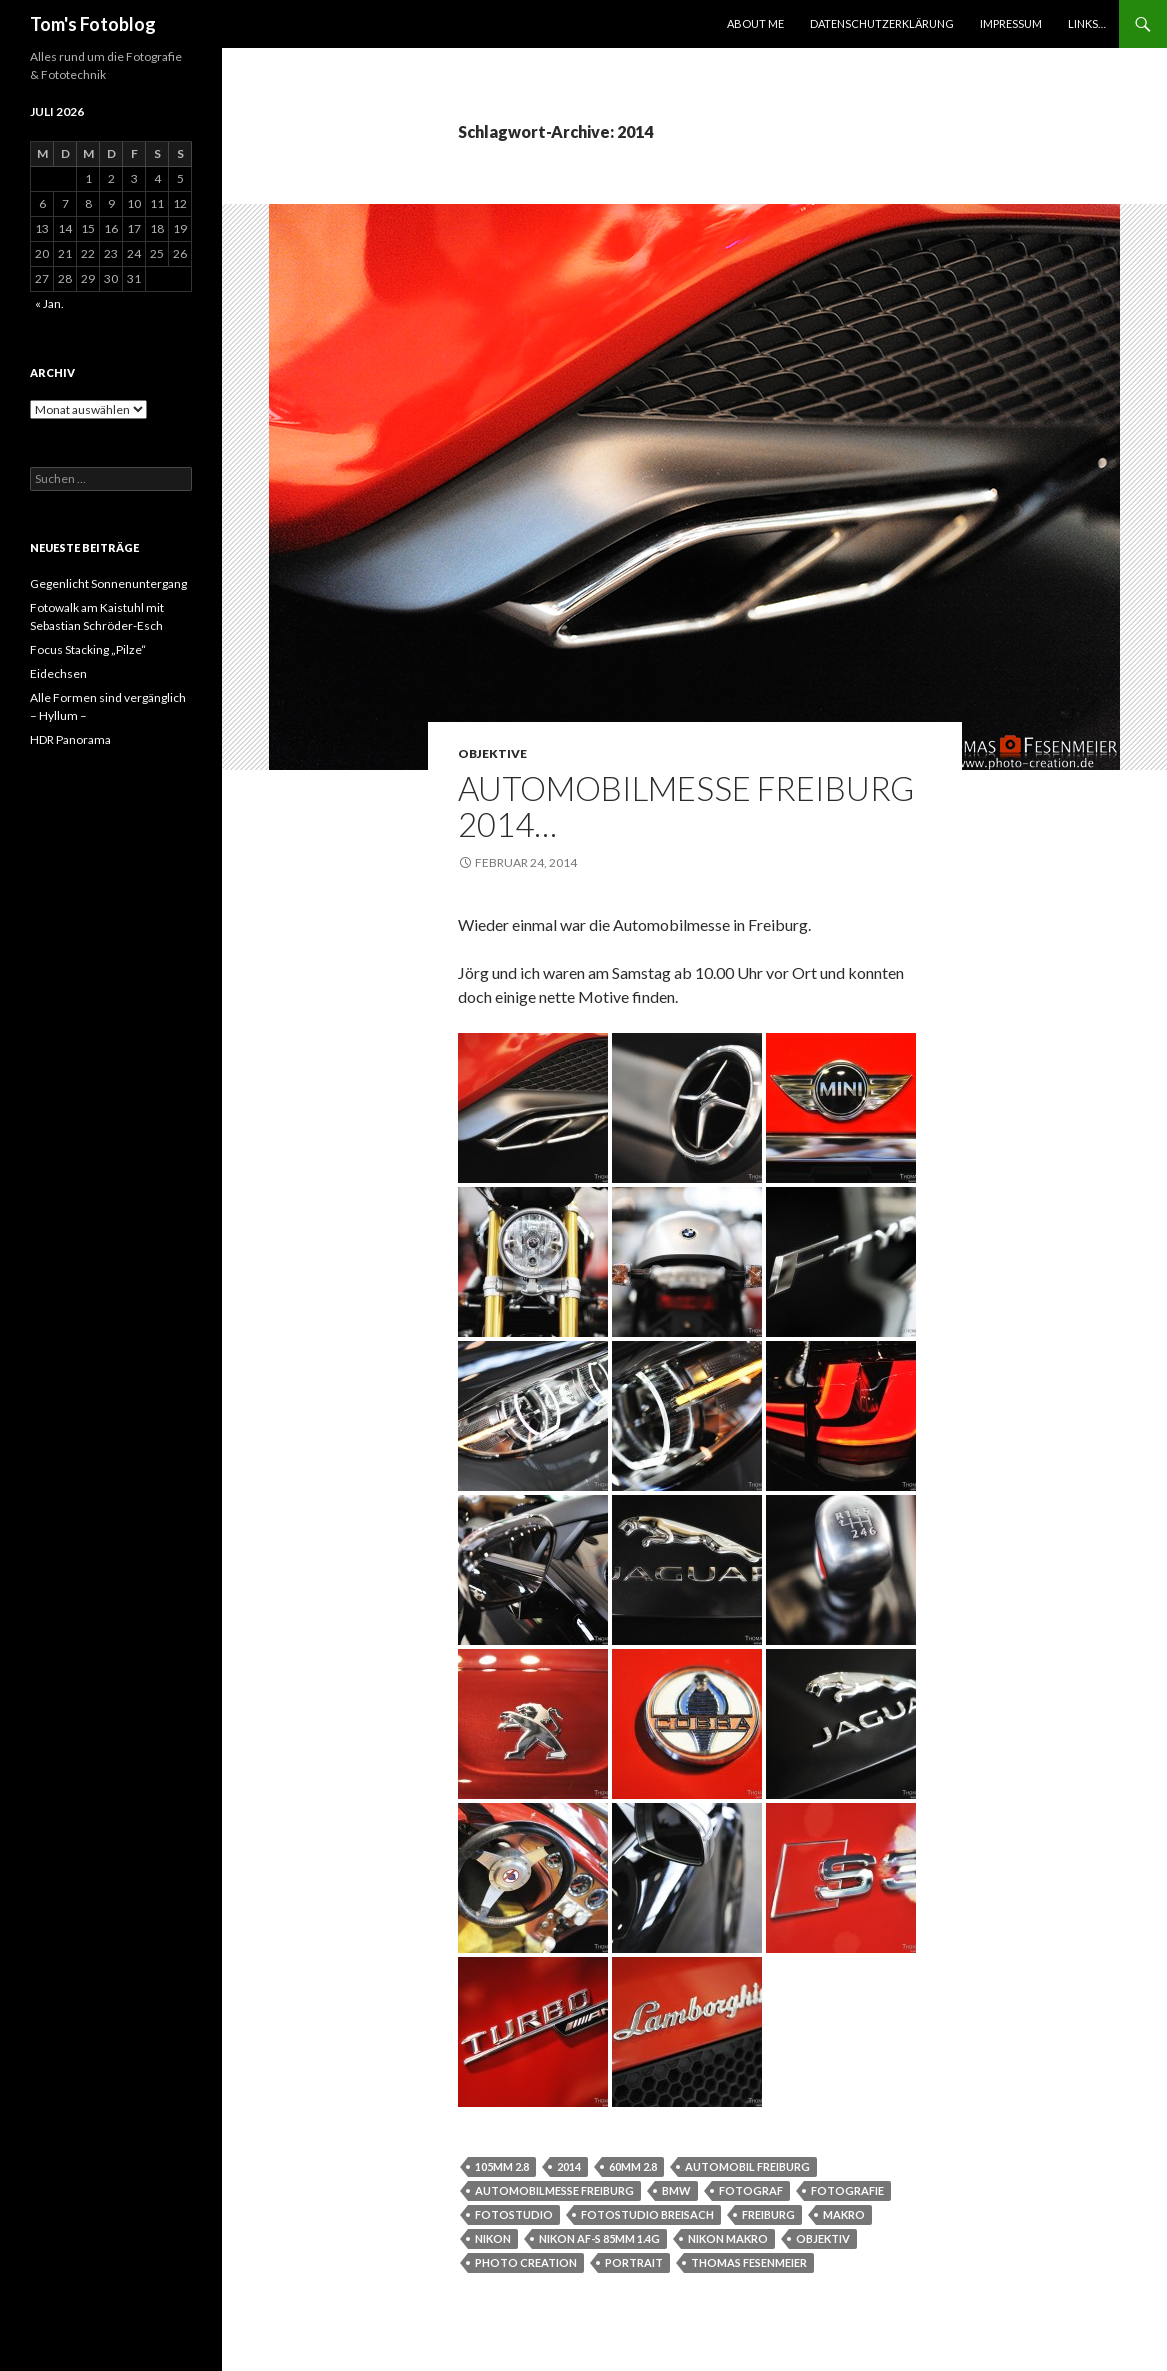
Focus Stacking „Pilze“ (88, 649)
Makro (844, 2214)
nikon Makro (728, 2238)
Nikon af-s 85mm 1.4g (599, 2238)
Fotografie (847, 2190)
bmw (676, 2190)
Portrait (634, 2262)
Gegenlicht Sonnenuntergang (108, 583)
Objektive (492, 753)
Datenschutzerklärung (882, 23)
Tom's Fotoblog (93, 24)
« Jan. (49, 303)
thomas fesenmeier (749, 2262)
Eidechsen (58, 673)
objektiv (823, 2238)
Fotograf (751, 2190)
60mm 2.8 (633, 2166)
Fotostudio (514, 2214)
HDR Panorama (70, 739)
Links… (1087, 23)
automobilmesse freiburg (554, 2190)
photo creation (526, 2262)
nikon (493, 2238)
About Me (755, 23)
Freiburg (768, 2214)
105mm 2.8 (502, 2166)
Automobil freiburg (747, 2166)
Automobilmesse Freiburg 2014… (686, 806)
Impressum (1011, 23)
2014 (569, 2166)
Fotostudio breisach (647, 2214)
